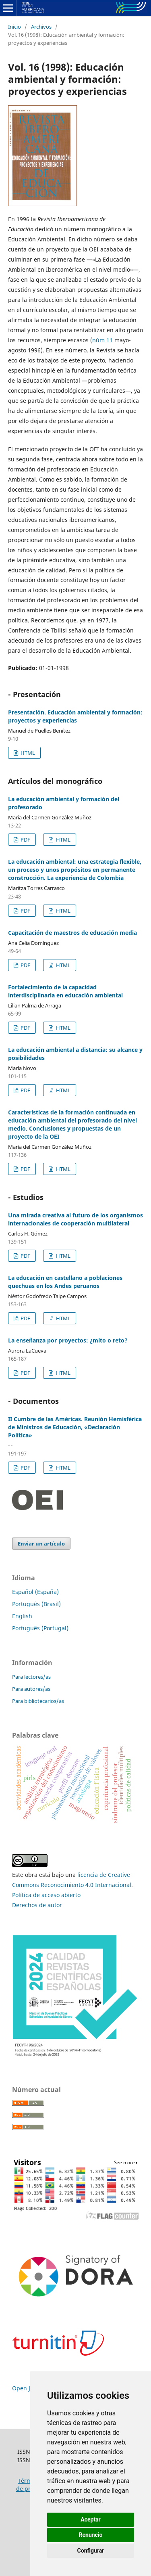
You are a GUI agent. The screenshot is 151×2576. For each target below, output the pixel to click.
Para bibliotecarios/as (38, 1701)
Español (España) (35, 1592)
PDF (24, 839)
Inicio (14, 26)
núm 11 (102, 340)
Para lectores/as (31, 1676)
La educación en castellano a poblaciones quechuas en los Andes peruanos (65, 1282)
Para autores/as (31, 1688)
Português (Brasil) (36, 1604)
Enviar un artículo (41, 1543)
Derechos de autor (37, 1905)
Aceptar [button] (91, 2519)
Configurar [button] (90, 2550)
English (22, 1616)
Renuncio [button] (91, 2535)
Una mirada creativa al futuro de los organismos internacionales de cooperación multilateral (75, 1219)
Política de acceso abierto (46, 1895)
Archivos (41, 26)
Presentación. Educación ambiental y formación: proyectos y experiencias (75, 716)
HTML (27, 752)
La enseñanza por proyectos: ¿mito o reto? (68, 1340)
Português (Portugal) (40, 1628)
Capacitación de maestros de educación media (72, 932)
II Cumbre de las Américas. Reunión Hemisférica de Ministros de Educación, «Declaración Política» (75, 1427)
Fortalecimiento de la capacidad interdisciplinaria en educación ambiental (65, 991)
